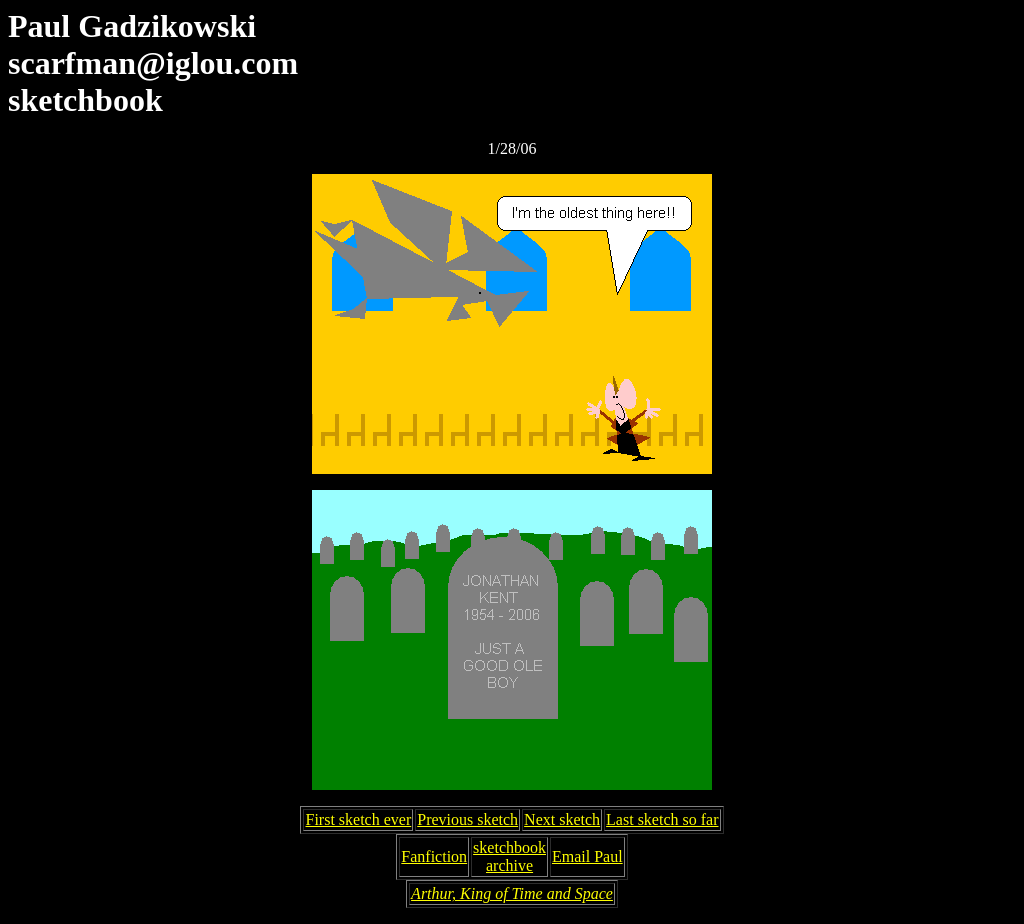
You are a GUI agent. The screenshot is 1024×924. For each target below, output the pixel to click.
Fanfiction (434, 856)
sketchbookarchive (509, 856)
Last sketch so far (662, 819)
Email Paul (587, 856)
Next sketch (562, 819)
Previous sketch (467, 819)
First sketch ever (358, 819)
